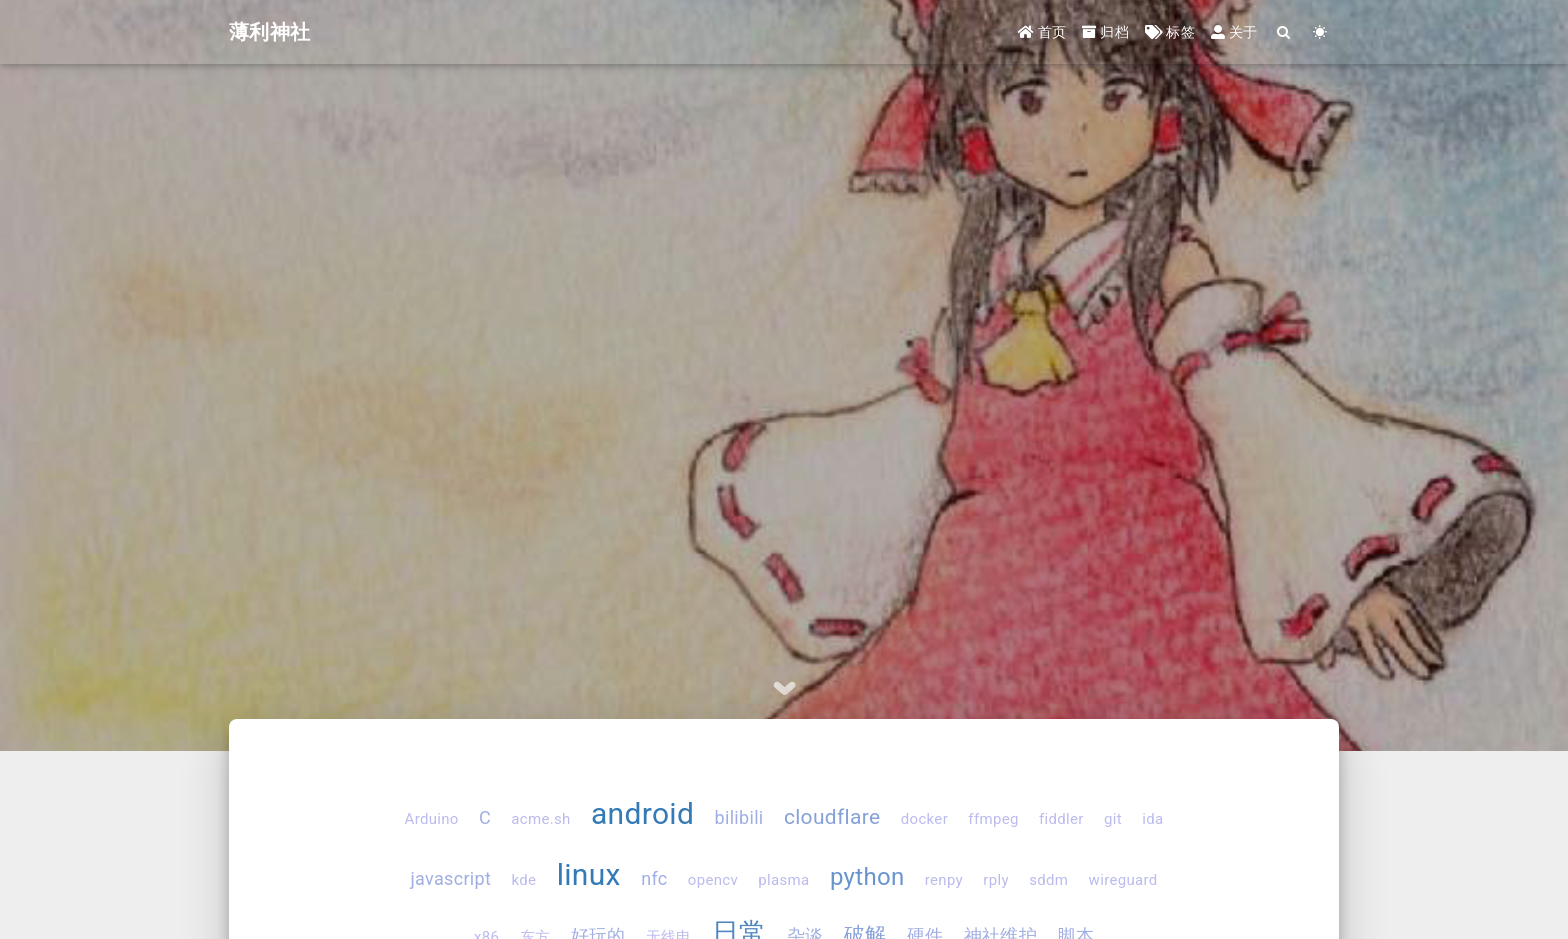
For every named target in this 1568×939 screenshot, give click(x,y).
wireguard (1123, 880)
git (1113, 819)
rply (996, 880)
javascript (450, 878)
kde (524, 880)
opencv (713, 880)
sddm (1048, 880)
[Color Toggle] (1320, 32)
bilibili (739, 817)
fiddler (1061, 819)
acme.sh (540, 819)
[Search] (1284, 32)
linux (589, 874)
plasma (783, 880)
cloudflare (832, 817)
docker (924, 819)
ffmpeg (993, 819)
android (642, 813)
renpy (944, 880)
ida (1152, 819)
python (867, 877)
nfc (654, 878)
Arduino (432, 819)
